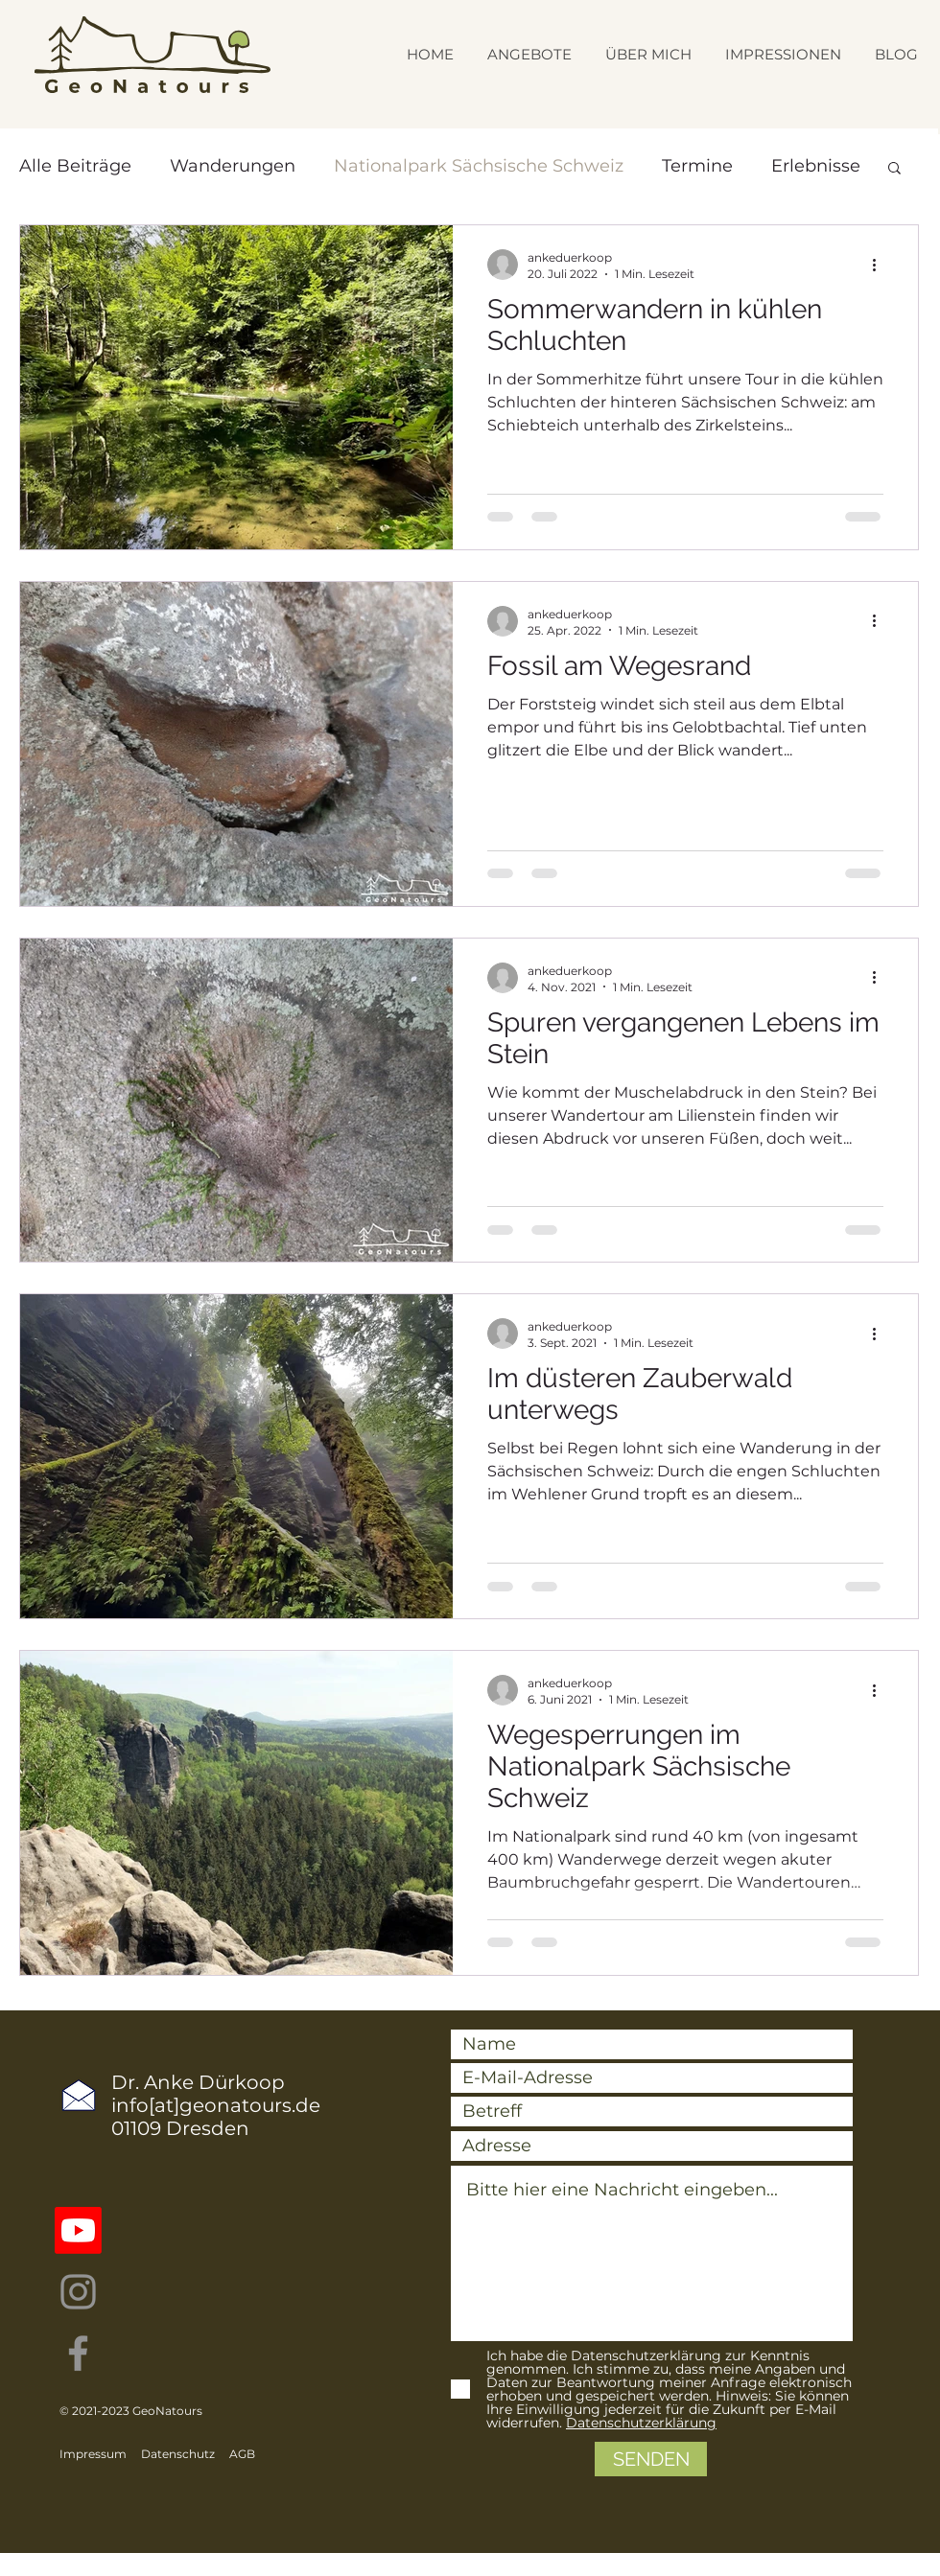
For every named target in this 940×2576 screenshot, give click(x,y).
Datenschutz (178, 2454)
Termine (697, 165)
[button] (894, 169)
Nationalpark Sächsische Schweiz (478, 165)
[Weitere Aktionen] (880, 264)
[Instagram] (78, 2291)
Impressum (93, 2454)
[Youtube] (78, 2230)
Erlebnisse (815, 165)
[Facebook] (78, 2353)
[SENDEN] (651, 2459)
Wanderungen (232, 165)
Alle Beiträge (75, 165)
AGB (242, 2454)
